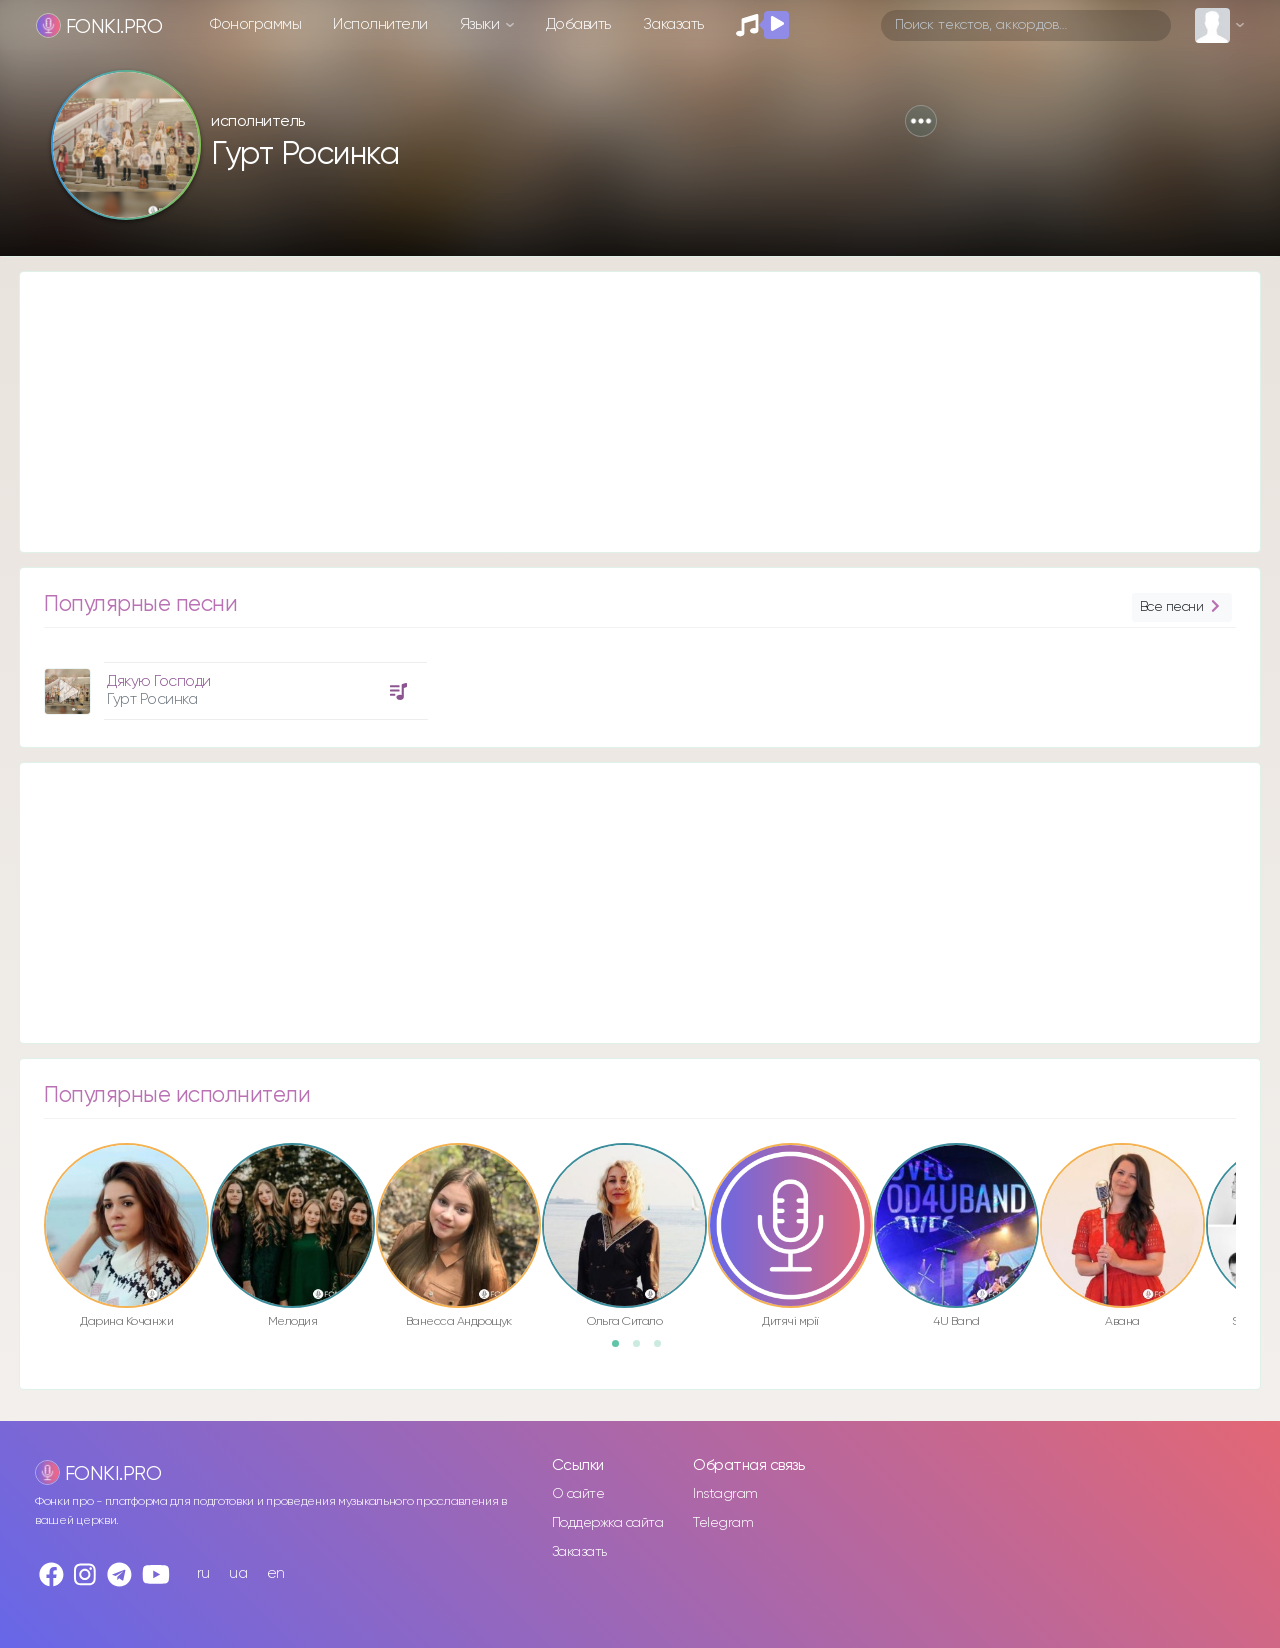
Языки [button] (481, 24)
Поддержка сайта (608, 1523)
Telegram (723, 1523)
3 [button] (664, 1350)
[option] (233, 683)
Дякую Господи (159, 681)
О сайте (578, 1494)
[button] (921, 121)
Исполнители (380, 24)
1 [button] (622, 1350)
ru (203, 1573)
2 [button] (643, 1350)
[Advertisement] (620, 412)
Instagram (725, 1494)
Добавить (578, 24)
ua (238, 1573)
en (276, 1573)
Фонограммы (255, 24)
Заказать (673, 24)
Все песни (1182, 607)
